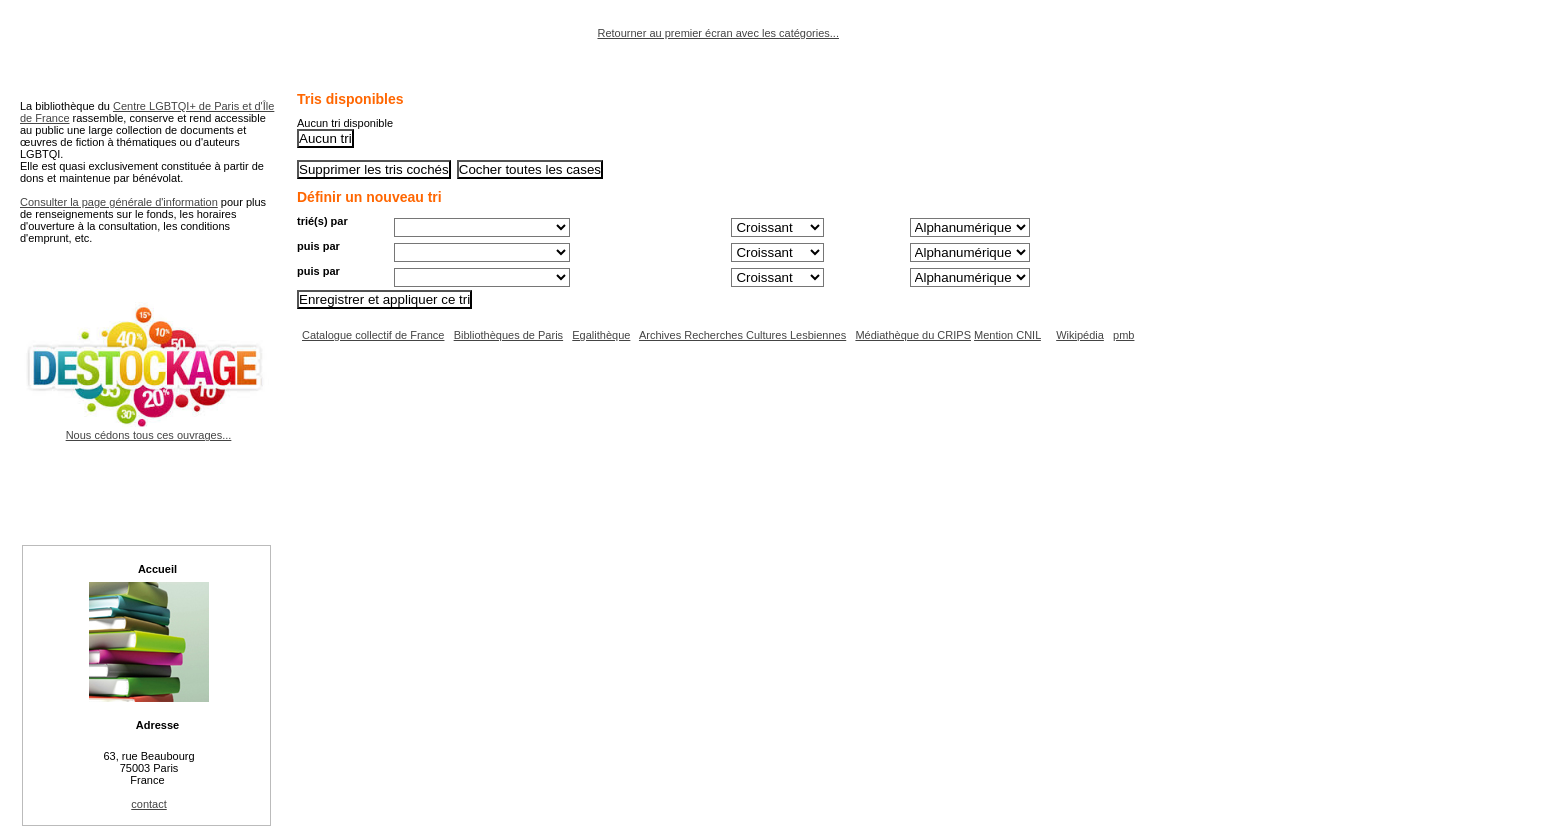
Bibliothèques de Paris (508, 335)
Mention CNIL (1007, 335)
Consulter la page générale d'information (119, 202)
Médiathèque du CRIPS (913, 335)
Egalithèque (601, 335)
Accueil (157, 569)
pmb (1123, 335)
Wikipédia (1080, 335)
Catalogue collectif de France (373, 335)
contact (148, 804)
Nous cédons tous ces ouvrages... (148, 429)
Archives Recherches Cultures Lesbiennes (742, 335)
